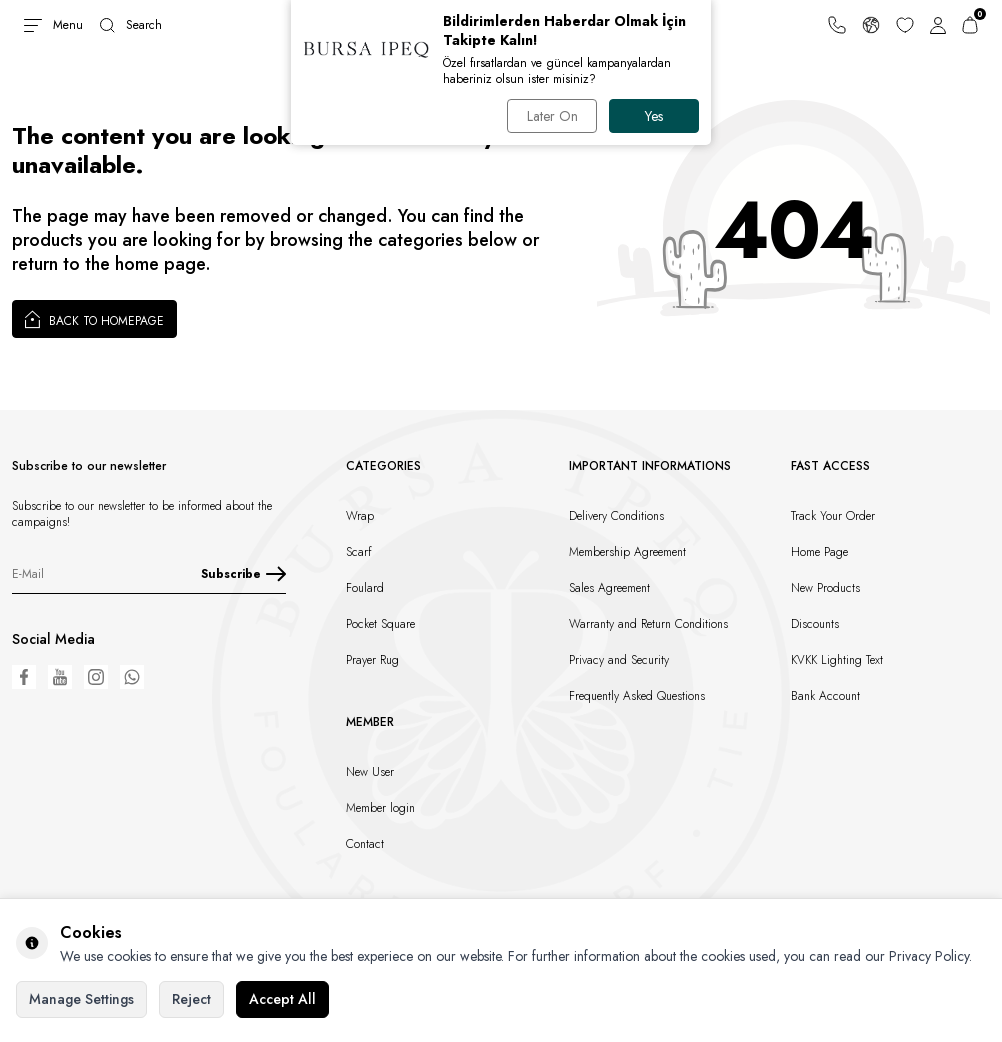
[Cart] (970, 25)
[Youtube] (60, 677)
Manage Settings (81, 999)
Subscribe (243, 574)
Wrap (360, 516)
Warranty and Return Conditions (648, 624)
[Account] (938, 25)
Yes (654, 116)
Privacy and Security (619, 660)
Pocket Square (380, 624)
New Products (825, 588)
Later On (552, 116)
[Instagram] (96, 677)
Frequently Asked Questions (637, 696)
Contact (365, 844)
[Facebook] (24, 677)
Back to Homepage (94, 319)
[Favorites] (905, 25)
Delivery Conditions (616, 516)
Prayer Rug (372, 660)
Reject (191, 999)
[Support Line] (837, 25)
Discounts (815, 624)
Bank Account (825, 696)
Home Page (819, 552)
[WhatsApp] (132, 677)
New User (370, 772)
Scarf (359, 552)
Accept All (282, 999)
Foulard (365, 588)
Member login (380, 808)
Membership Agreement (627, 552)
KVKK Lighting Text (837, 660)
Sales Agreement (609, 588)
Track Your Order (833, 516)
